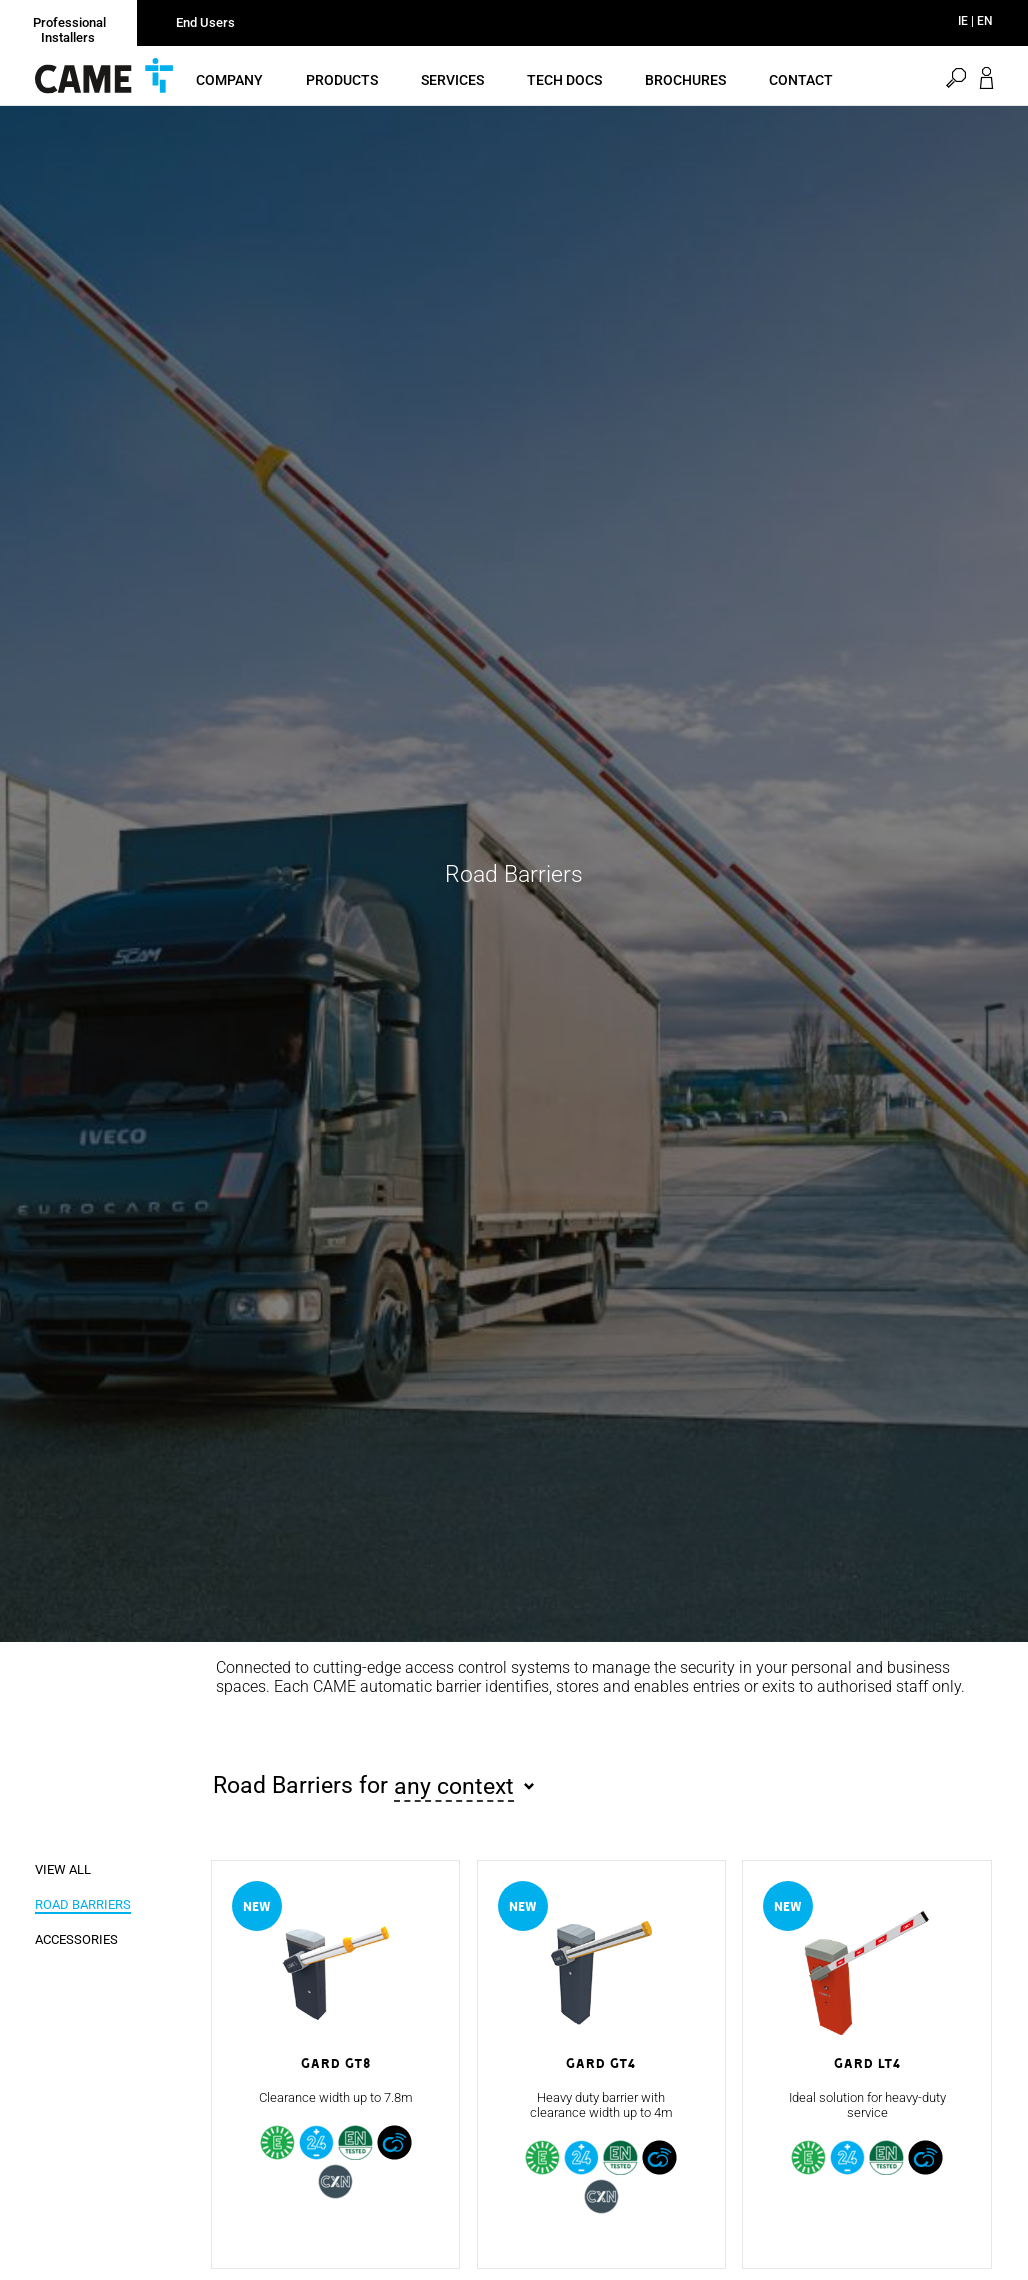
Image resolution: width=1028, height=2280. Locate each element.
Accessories (76, 1974)
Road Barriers (83, 1939)
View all (63, 1904)
